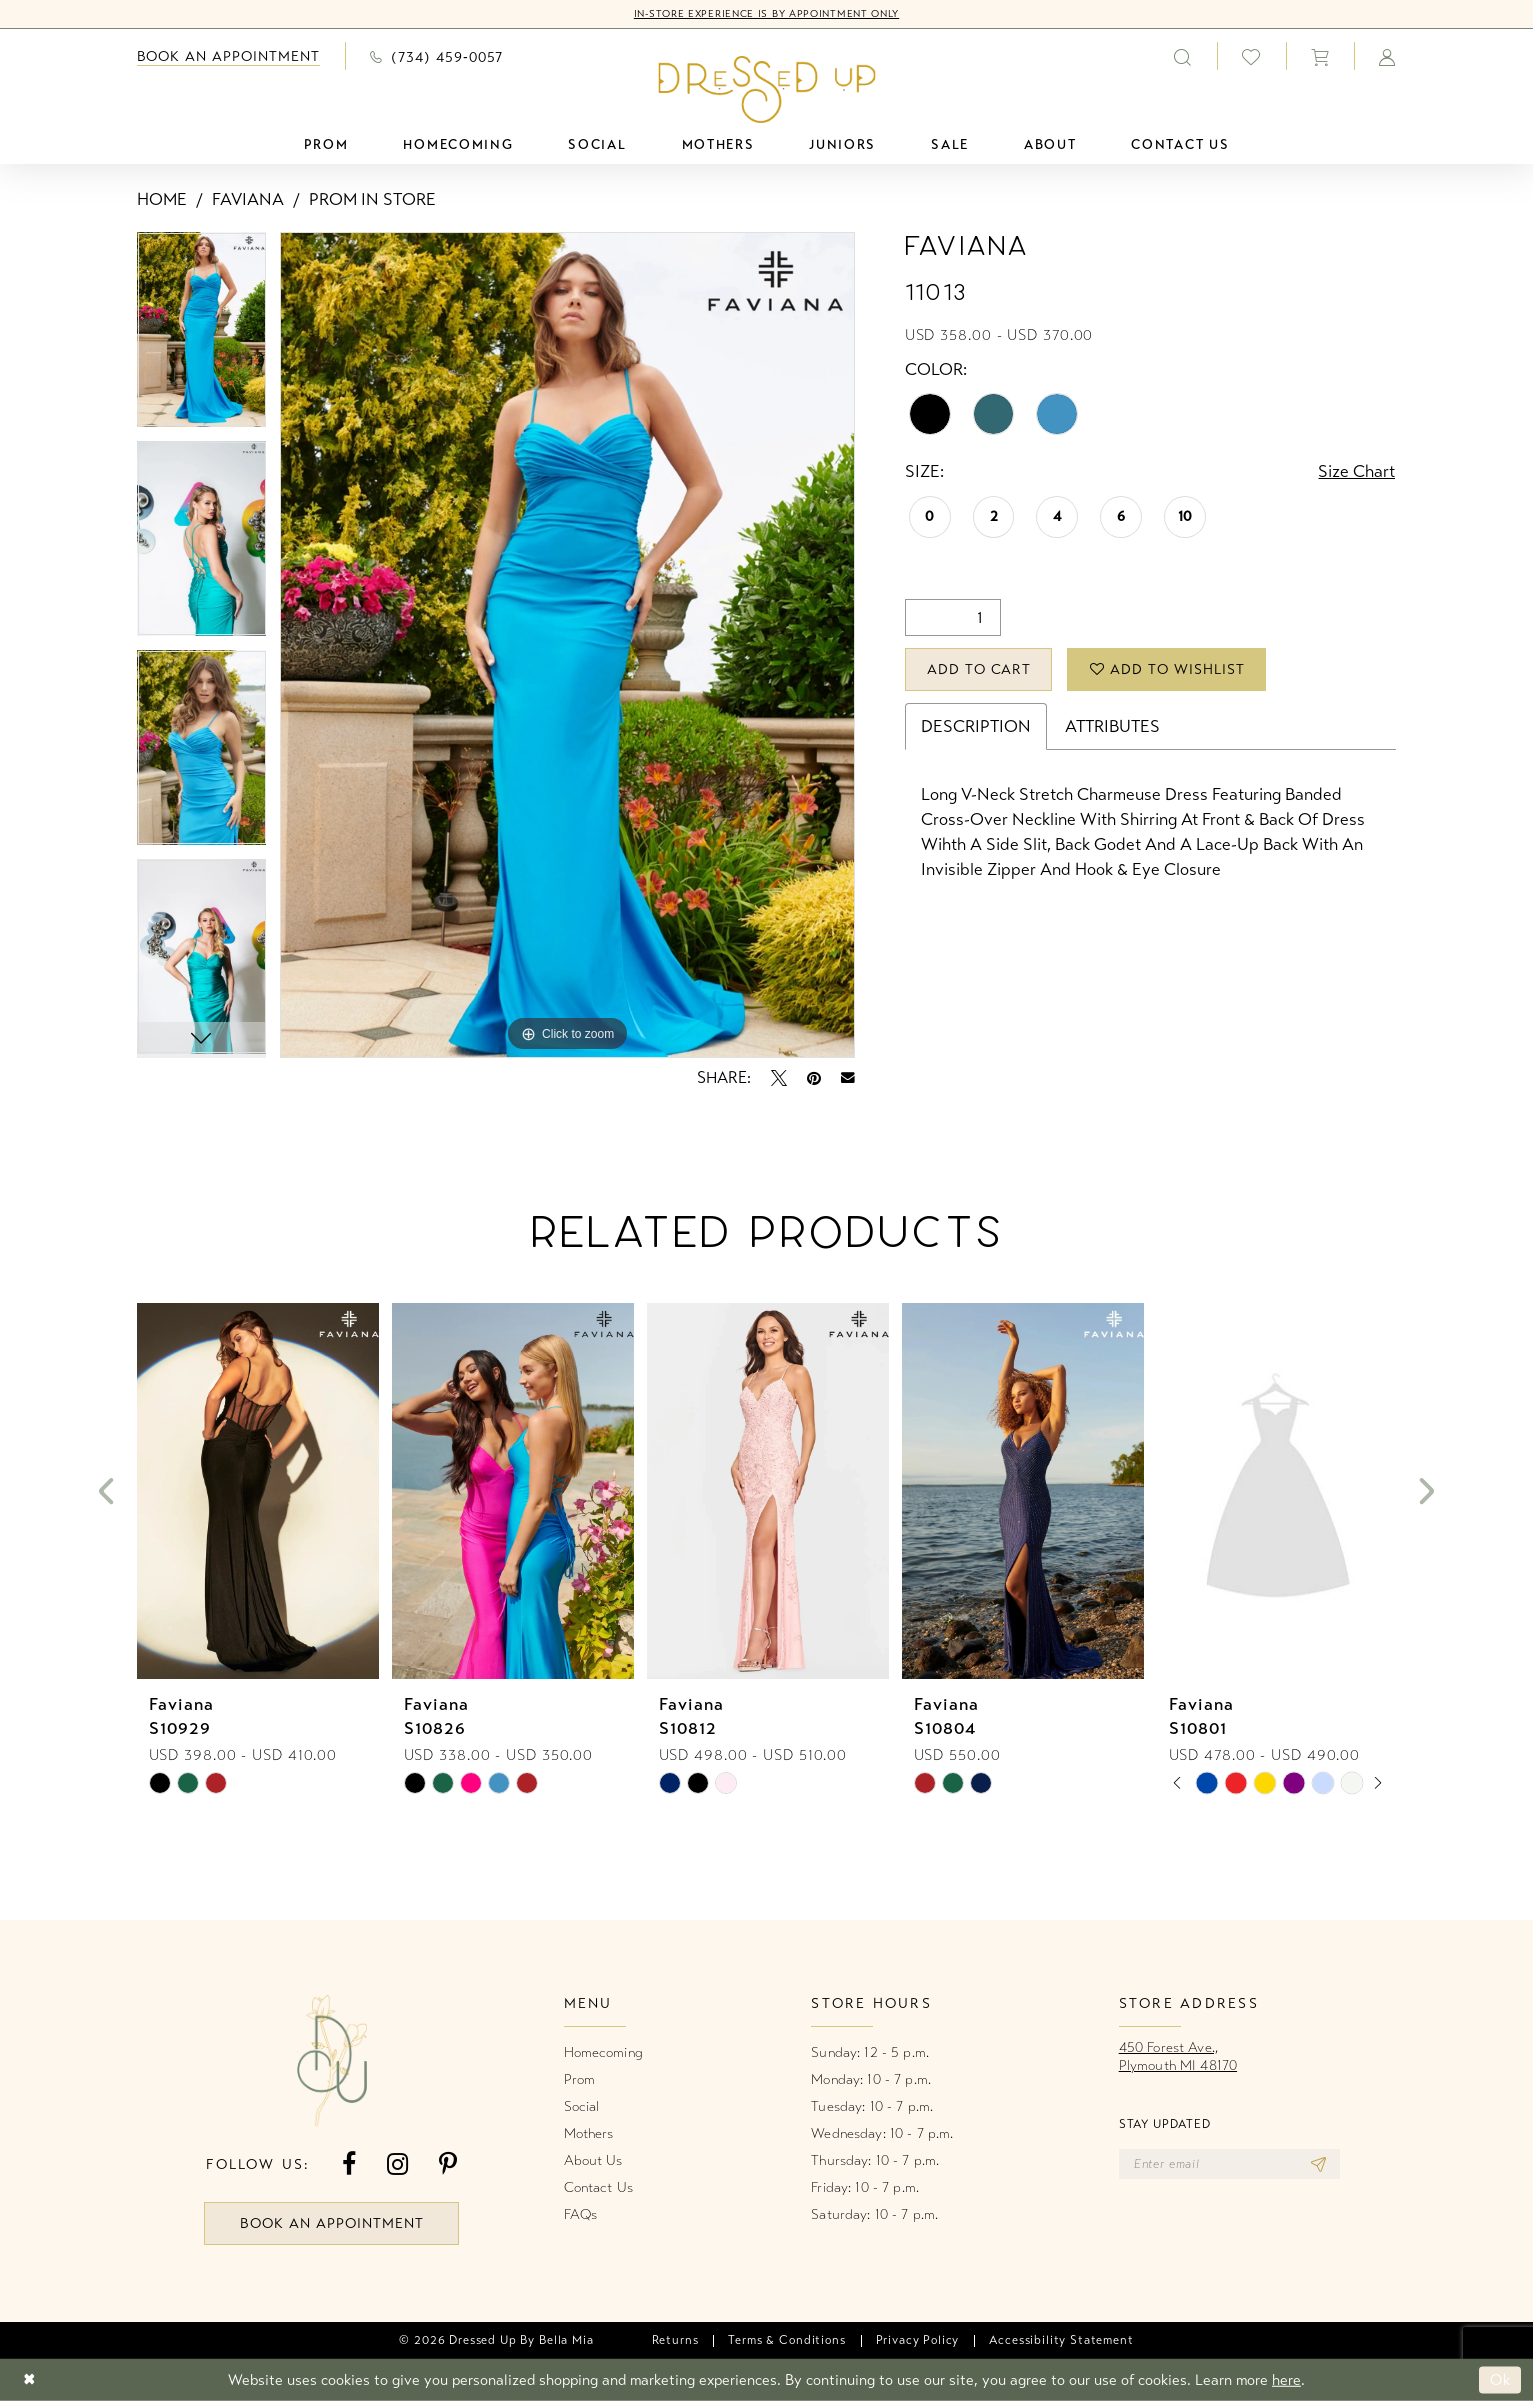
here (1286, 2380)
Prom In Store (372, 199)
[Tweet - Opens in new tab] (779, 1078)
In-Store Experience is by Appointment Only (766, 14)
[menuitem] (229, 56)
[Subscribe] (1318, 2164)
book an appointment (332, 2223)
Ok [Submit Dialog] (1500, 2380)
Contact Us (598, 2187)
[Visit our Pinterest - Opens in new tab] (448, 2164)
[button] (1320, 56)
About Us (593, 2160)
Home (162, 199)
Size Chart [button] (1356, 471)
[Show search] (1183, 56)
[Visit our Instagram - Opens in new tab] (397, 2164)
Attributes (1112, 726)
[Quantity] (953, 617)
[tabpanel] (202, 336)
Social (582, 2106)
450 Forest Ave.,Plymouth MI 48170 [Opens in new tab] (1178, 2056)
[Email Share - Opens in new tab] (848, 1078)
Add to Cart (979, 669)
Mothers (589, 2133)
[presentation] (258, 1492)
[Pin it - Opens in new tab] (814, 1078)
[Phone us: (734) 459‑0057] (436, 56)
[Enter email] (1229, 2164)
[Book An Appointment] (229, 56)
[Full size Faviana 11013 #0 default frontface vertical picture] (567, 645)
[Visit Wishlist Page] (1251, 56)
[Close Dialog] (29, 2380)
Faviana (248, 199)
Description (976, 726)
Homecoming (603, 2052)
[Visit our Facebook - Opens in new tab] (349, 2164)
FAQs (581, 2214)
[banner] (766, 89)
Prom (580, 2079)
